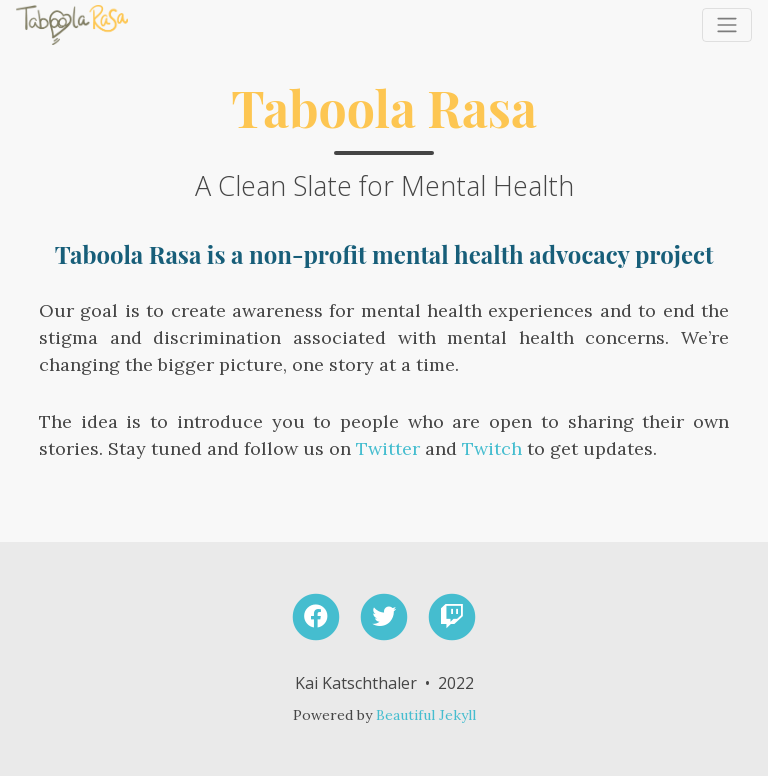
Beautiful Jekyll (426, 715)
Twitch (492, 448)
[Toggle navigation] (727, 25)
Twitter (388, 448)
